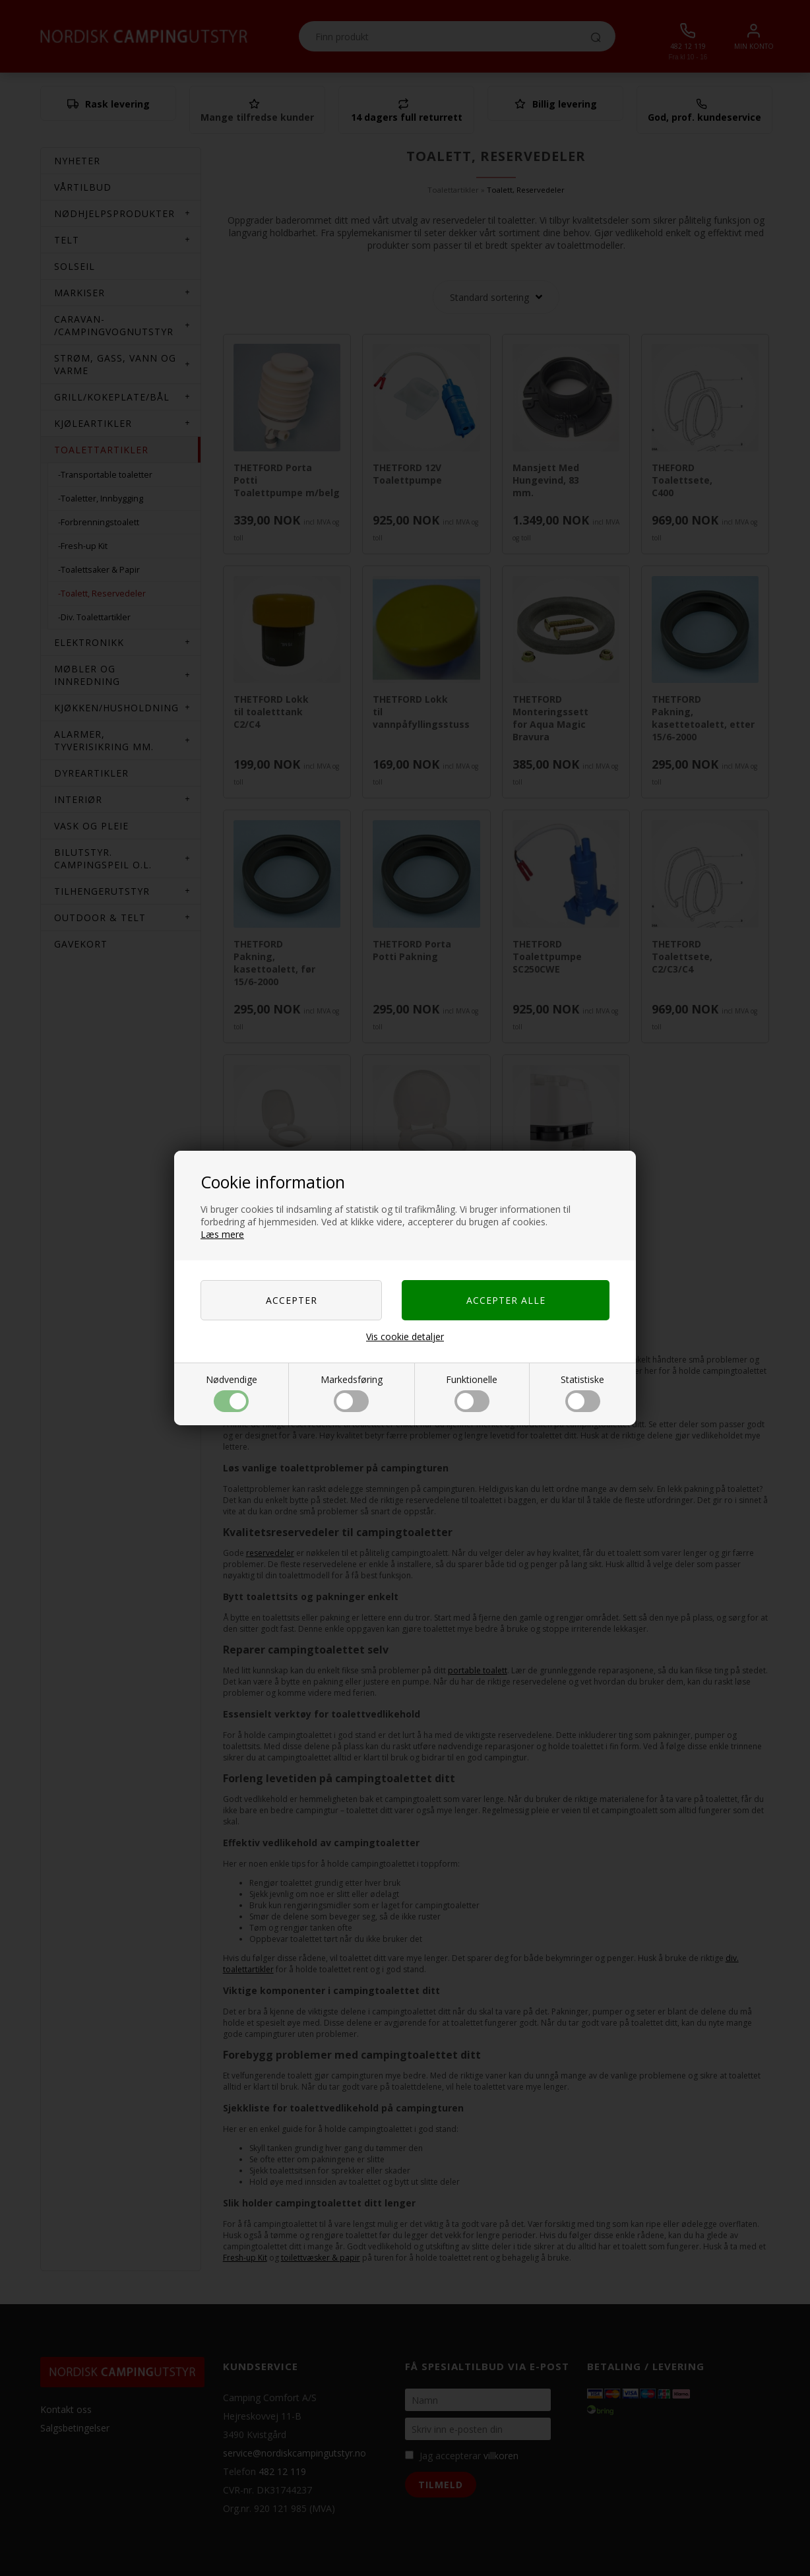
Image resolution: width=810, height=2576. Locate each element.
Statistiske (582, 1392)
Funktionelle (471, 1392)
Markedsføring (352, 1392)
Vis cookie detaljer (405, 1336)
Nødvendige (231, 1392)
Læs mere (222, 1234)
